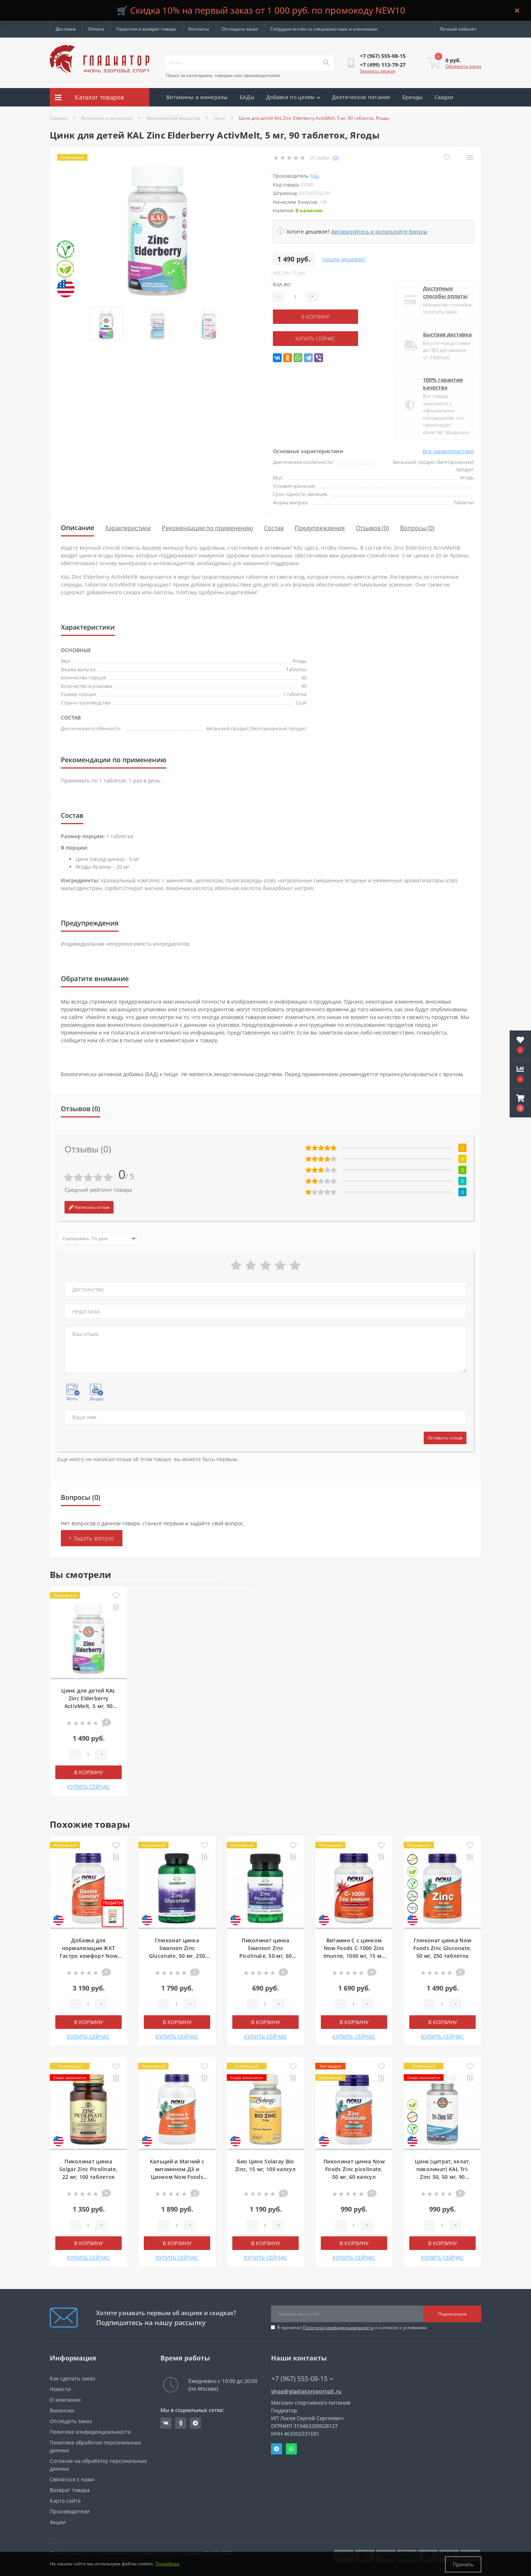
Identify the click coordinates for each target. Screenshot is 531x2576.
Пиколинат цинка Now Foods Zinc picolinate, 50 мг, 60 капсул (354, 2169)
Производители (70, 2511)
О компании (65, 2399)
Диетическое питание (361, 97)
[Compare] (469, 157)
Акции (174, 115)
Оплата (96, 29)
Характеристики (128, 528)
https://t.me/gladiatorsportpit (195, 2423)
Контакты (198, 29)
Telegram (276, 2448)
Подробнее (167, 2564)
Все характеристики (448, 451)
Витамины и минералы (197, 97)
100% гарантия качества (437, 383)
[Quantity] (295, 296)
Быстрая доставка (441, 334)
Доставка (66, 29)
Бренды (412, 97)
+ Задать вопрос (91, 1538)
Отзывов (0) (372, 528)
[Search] (326, 63)
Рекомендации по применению (207, 528)
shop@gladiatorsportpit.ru (306, 2391)
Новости (60, 2389)
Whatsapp (291, 2448)
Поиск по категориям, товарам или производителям (223, 75)
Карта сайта (65, 2500)
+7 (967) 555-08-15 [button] (302, 2378)
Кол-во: (282, 284)
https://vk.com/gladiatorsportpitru (166, 2423)
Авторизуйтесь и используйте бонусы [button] (379, 231)
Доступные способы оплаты (439, 292)
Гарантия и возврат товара (146, 29)
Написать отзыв (89, 1207)
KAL (315, 175)
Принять (463, 2564)
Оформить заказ (463, 66)
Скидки (444, 97)
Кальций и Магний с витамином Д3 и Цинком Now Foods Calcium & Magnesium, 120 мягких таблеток (176, 2177)
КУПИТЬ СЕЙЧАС (318, 338)
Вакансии (62, 2410)
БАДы (247, 97)
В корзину (318, 316)
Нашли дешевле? (343, 259)
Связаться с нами (72, 2479)
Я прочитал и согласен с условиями (352, 2327)
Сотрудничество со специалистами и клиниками (324, 29)
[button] (520, 1103)
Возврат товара (70, 2489)
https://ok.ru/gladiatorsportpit (181, 2423)
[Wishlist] (446, 157)
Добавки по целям (293, 97)
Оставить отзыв (445, 1438)
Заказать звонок (377, 71)
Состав (274, 528)
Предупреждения (320, 528)
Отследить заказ (240, 29)
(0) (336, 157)
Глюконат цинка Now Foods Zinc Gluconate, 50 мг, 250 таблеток (442, 1948)
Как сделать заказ (72, 2378)
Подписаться (452, 2314)
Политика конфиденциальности (338, 2327)
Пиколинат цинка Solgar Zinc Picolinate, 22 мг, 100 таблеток (88, 2169)
